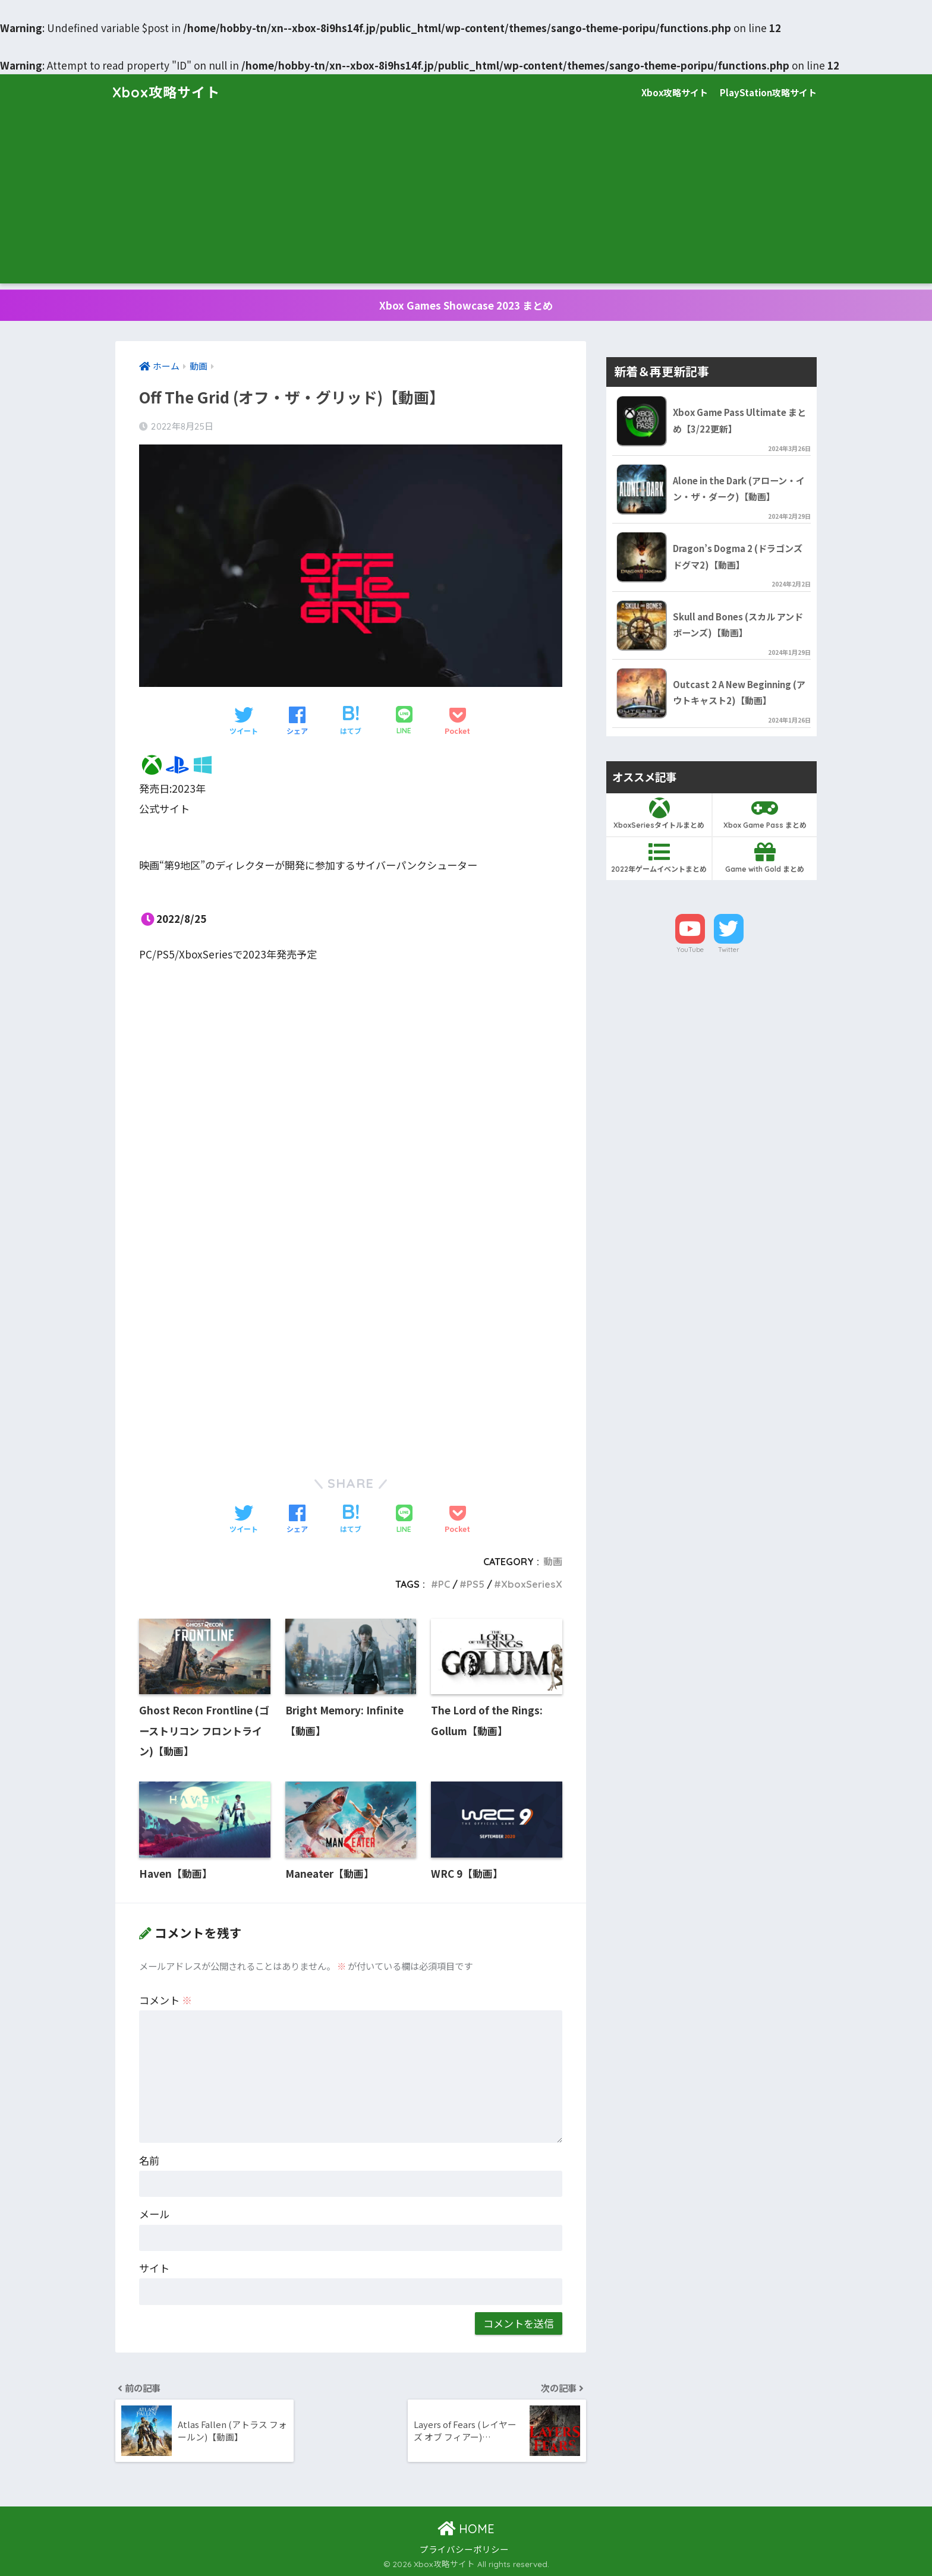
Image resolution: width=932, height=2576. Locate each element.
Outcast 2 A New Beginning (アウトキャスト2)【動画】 (739, 692)
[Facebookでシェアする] (297, 721)
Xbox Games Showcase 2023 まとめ (466, 305)
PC (444, 1584)
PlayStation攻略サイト (768, 92)
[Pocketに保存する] (457, 721)
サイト (154, 2267)
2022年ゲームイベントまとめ (658, 857)
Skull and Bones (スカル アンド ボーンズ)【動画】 (738, 624)
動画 (552, 1562)
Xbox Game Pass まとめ (765, 813)
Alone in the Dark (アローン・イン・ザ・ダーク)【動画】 (739, 488)
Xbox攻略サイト (166, 92)
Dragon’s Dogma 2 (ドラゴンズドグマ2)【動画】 (737, 556)
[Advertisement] (466, 200)
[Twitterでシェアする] (243, 721)
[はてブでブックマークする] (350, 721)
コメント (165, 1999)
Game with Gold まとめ (765, 857)
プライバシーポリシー (464, 2549)
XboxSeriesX (531, 1584)
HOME (466, 2528)
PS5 (475, 1584)
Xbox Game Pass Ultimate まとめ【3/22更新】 (739, 420)
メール (154, 2213)
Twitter (728, 949)
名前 (149, 2160)
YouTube (690, 949)
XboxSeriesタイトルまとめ (658, 813)
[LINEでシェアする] (404, 721)
